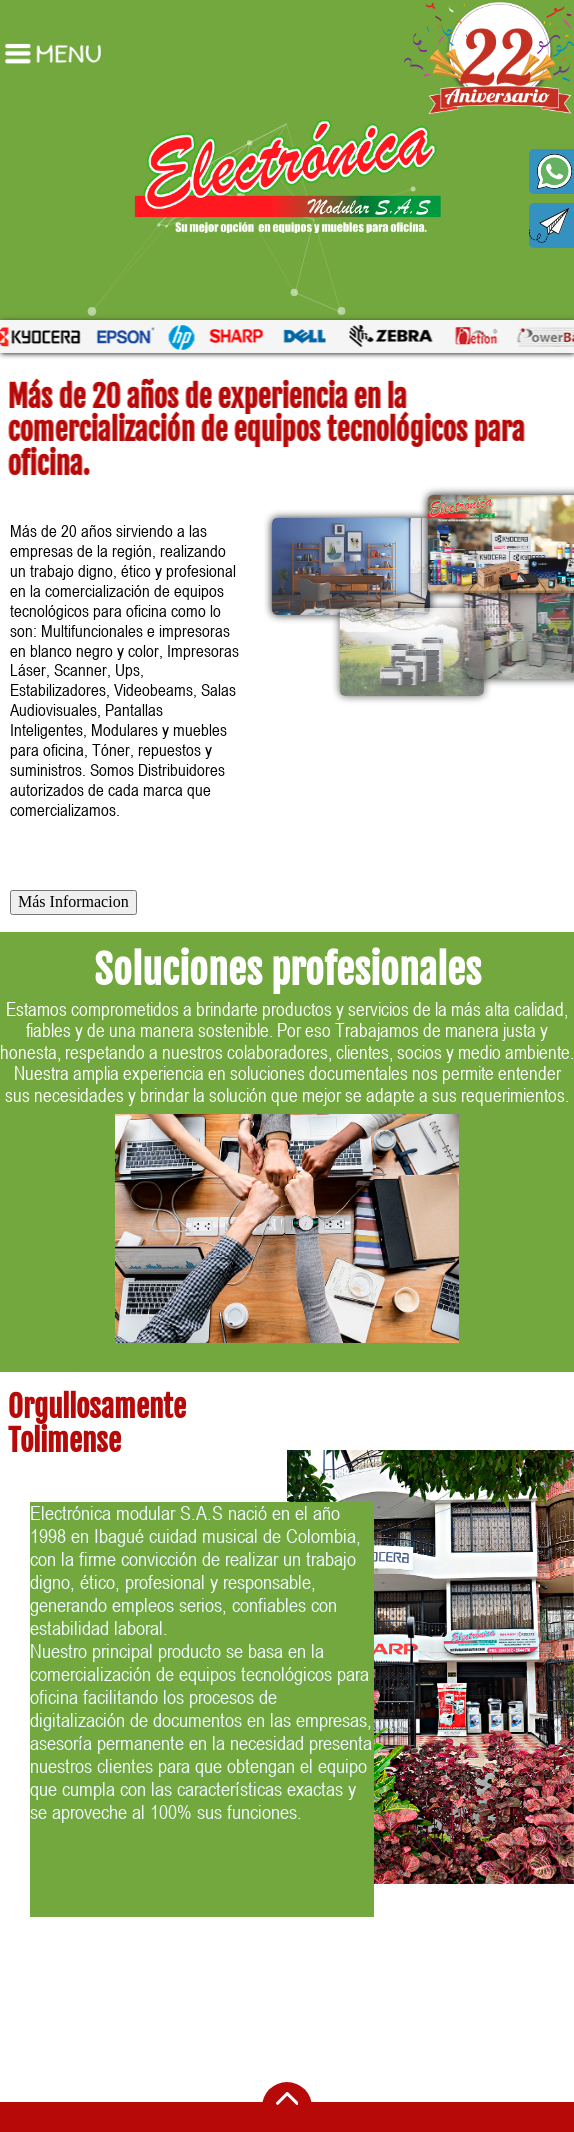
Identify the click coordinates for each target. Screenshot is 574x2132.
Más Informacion (73, 901)
